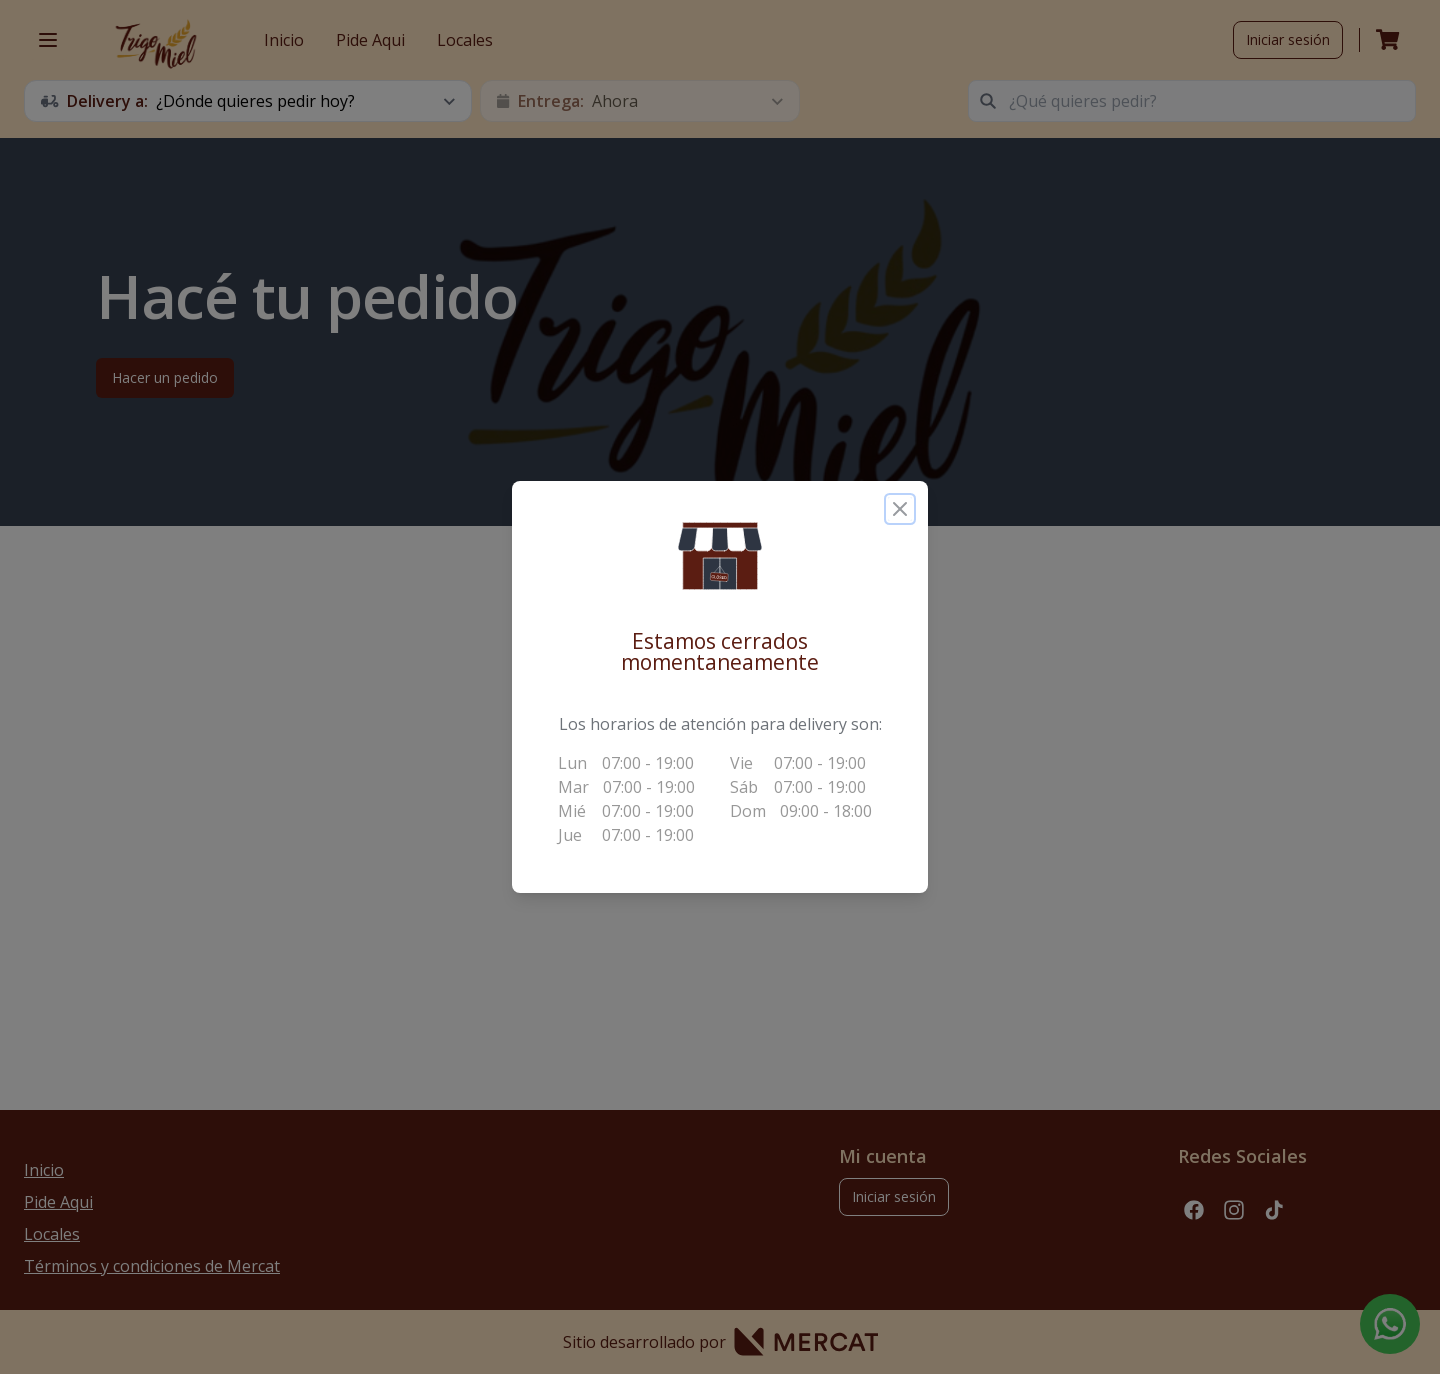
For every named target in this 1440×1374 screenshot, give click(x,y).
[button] (720, 556)
